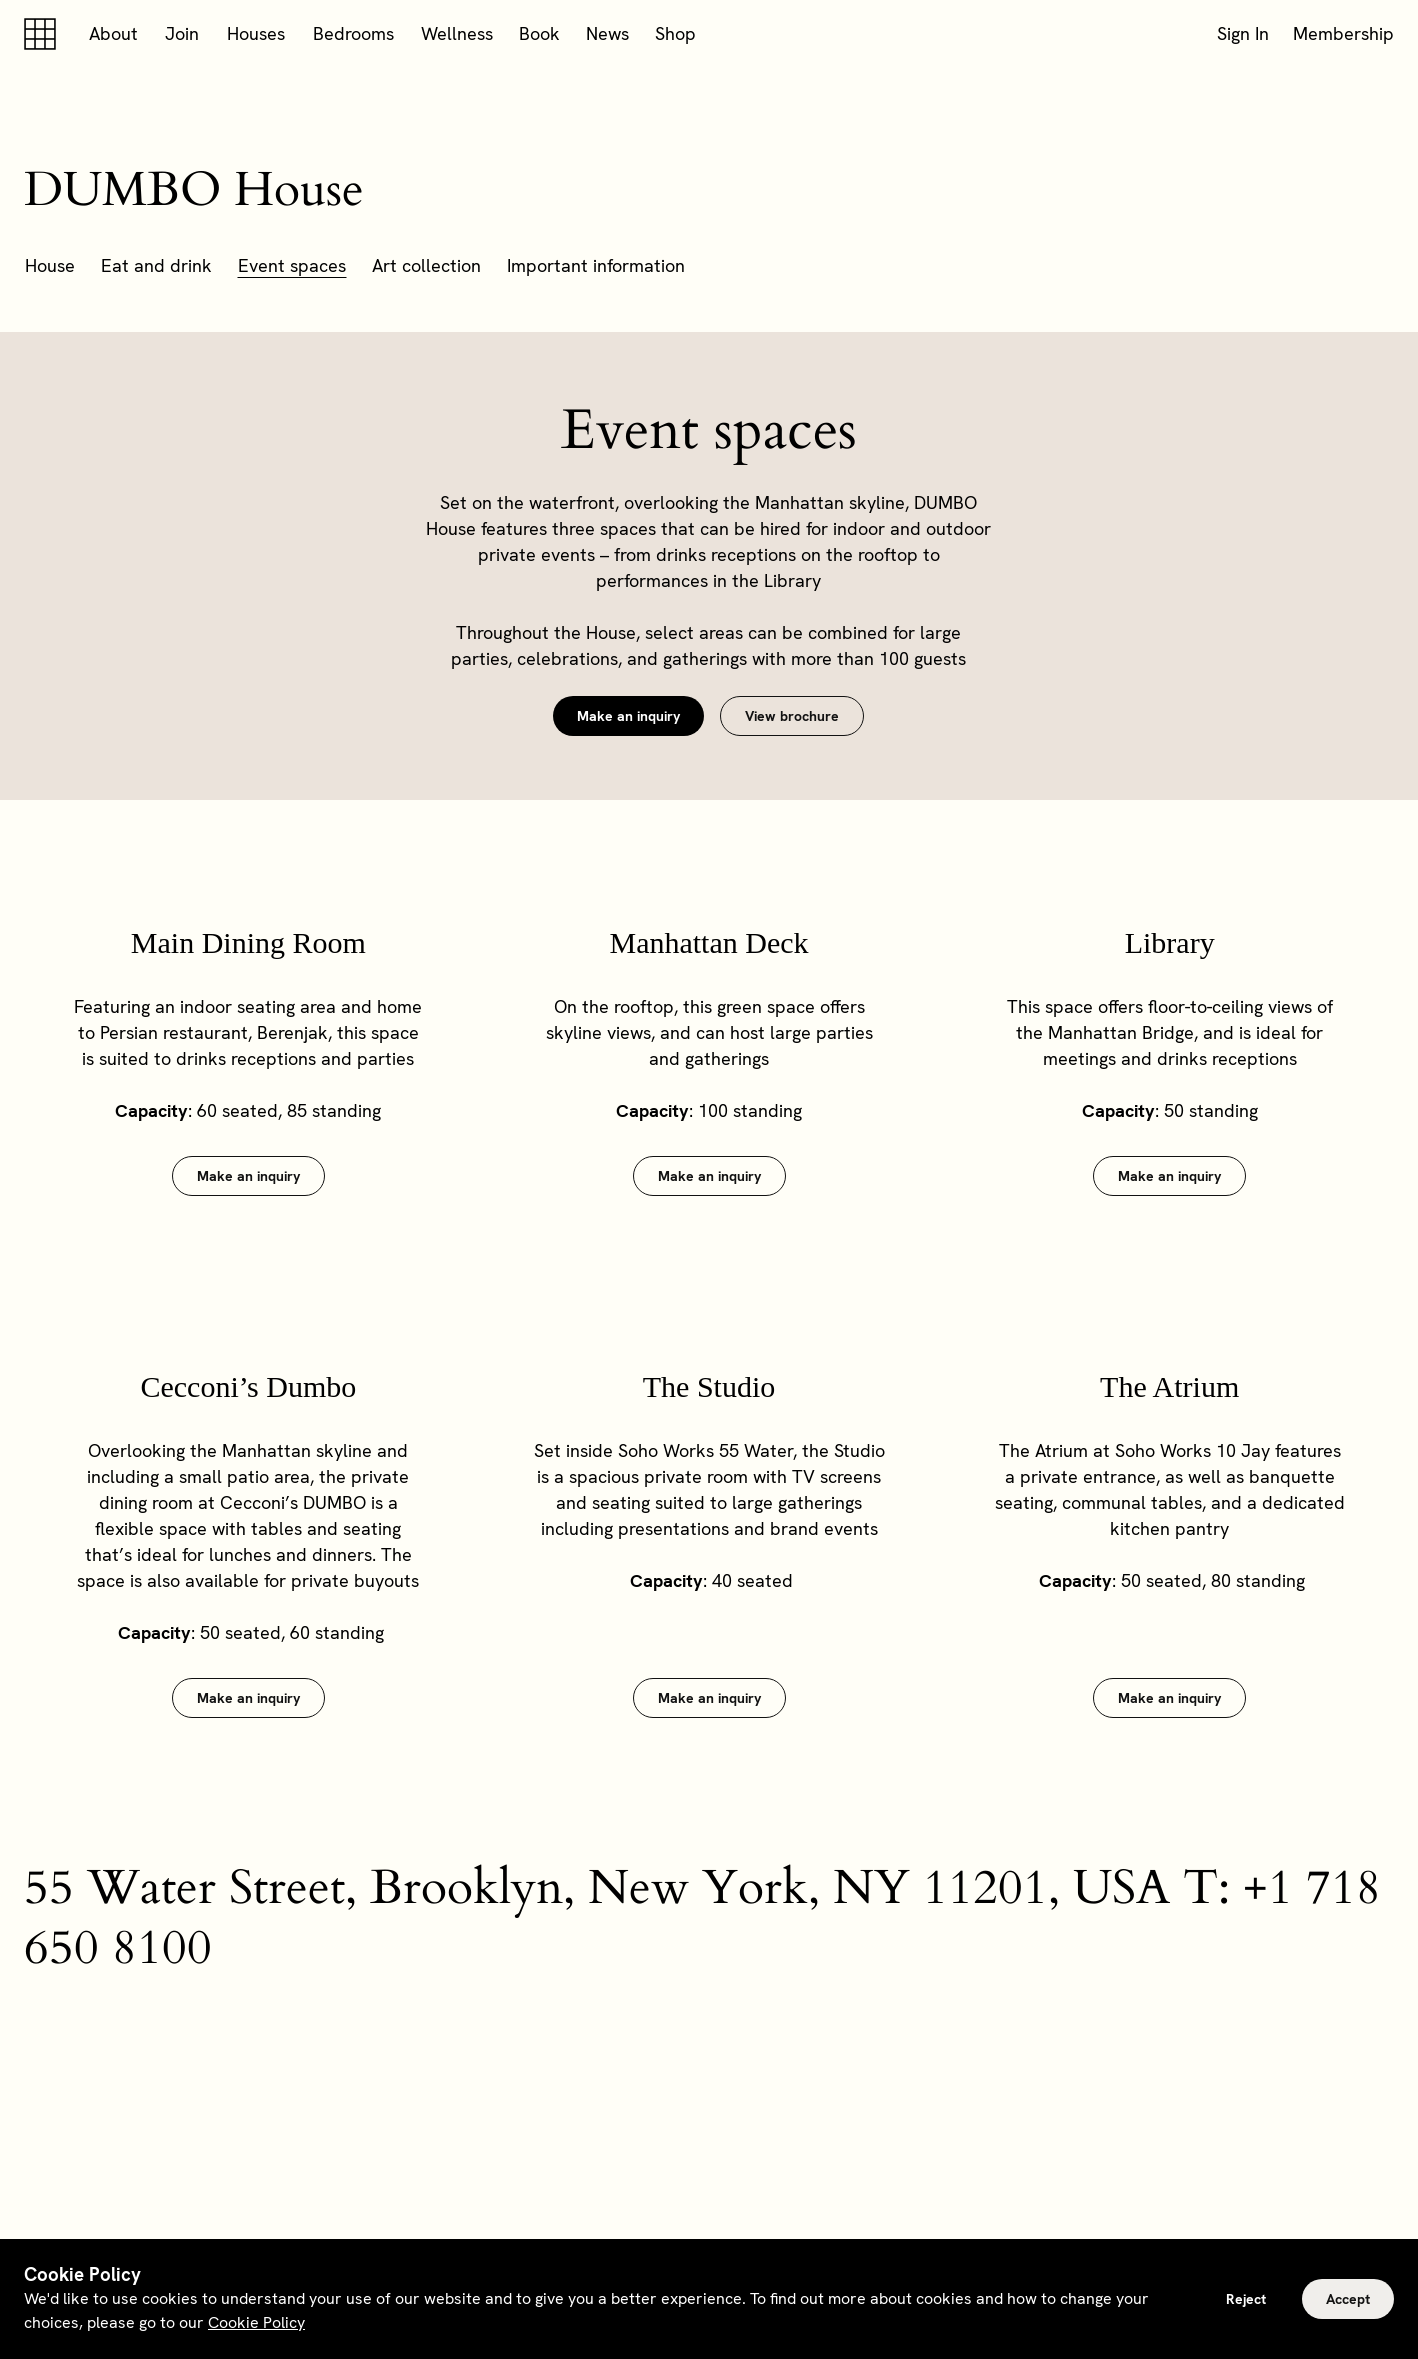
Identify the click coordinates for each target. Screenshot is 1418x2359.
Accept (1348, 2299)
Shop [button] (675, 33)
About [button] (113, 33)
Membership (1343, 33)
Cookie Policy (256, 2322)
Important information (596, 265)
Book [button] (539, 33)
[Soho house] (44, 34)
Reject (1246, 2299)
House (50, 265)
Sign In (1243, 33)
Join (182, 33)
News (607, 33)
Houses (256, 33)
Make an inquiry (628, 716)
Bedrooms (353, 33)
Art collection (426, 265)
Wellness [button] (457, 33)
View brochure (792, 716)
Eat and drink (156, 265)
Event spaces (292, 265)
